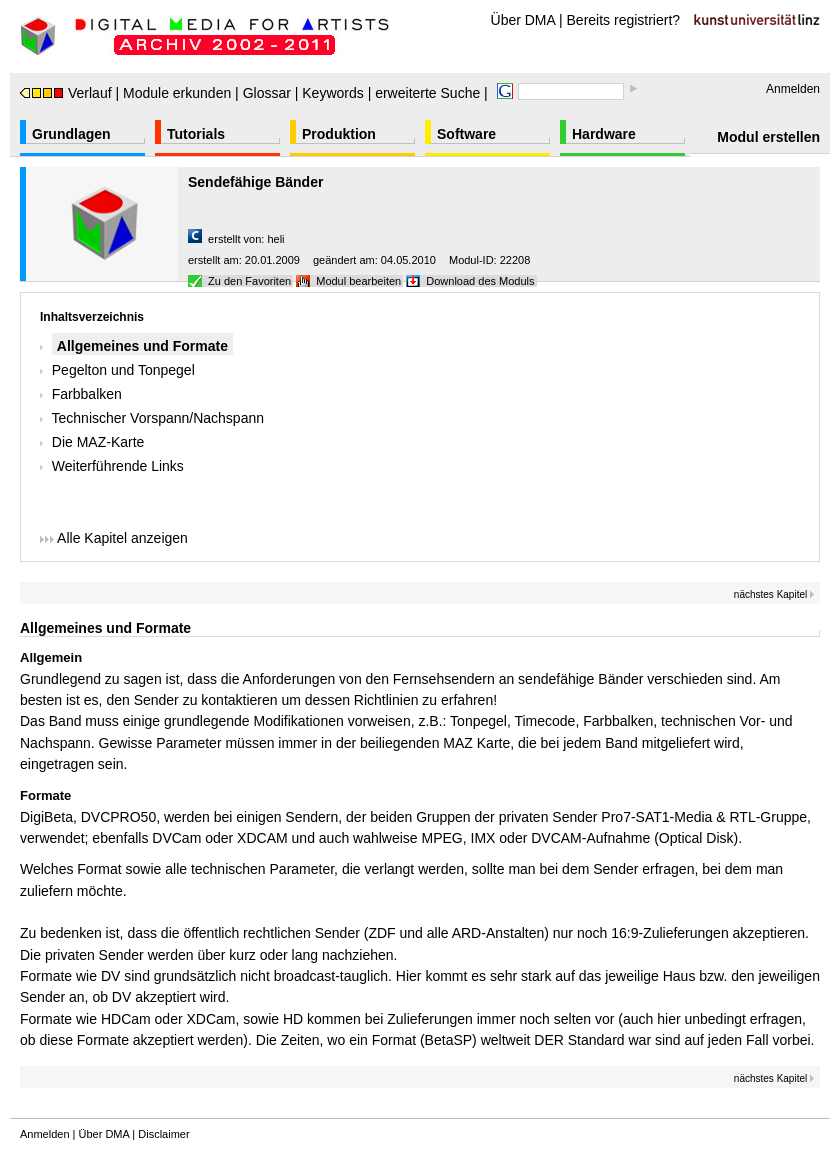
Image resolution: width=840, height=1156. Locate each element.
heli (275, 239)
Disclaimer (163, 1134)
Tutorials (196, 134)
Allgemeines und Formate (142, 346)
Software (466, 134)
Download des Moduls (480, 281)
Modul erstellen (768, 137)
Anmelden (793, 89)
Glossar (267, 93)
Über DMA (523, 20)
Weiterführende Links (118, 466)
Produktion (339, 134)
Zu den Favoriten (249, 281)
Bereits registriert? (624, 20)
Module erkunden (177, 93)
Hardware (604, 134)
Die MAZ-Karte (98, 442)
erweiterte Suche (427, 93)
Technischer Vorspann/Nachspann (158, 418)
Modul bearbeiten (358, 281)
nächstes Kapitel (774, 594)
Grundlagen (71, 134)
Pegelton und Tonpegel (123, 370)
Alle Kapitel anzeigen (114, 538)
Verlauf (66, 93)
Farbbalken (87, 394)
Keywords (332, 93)
